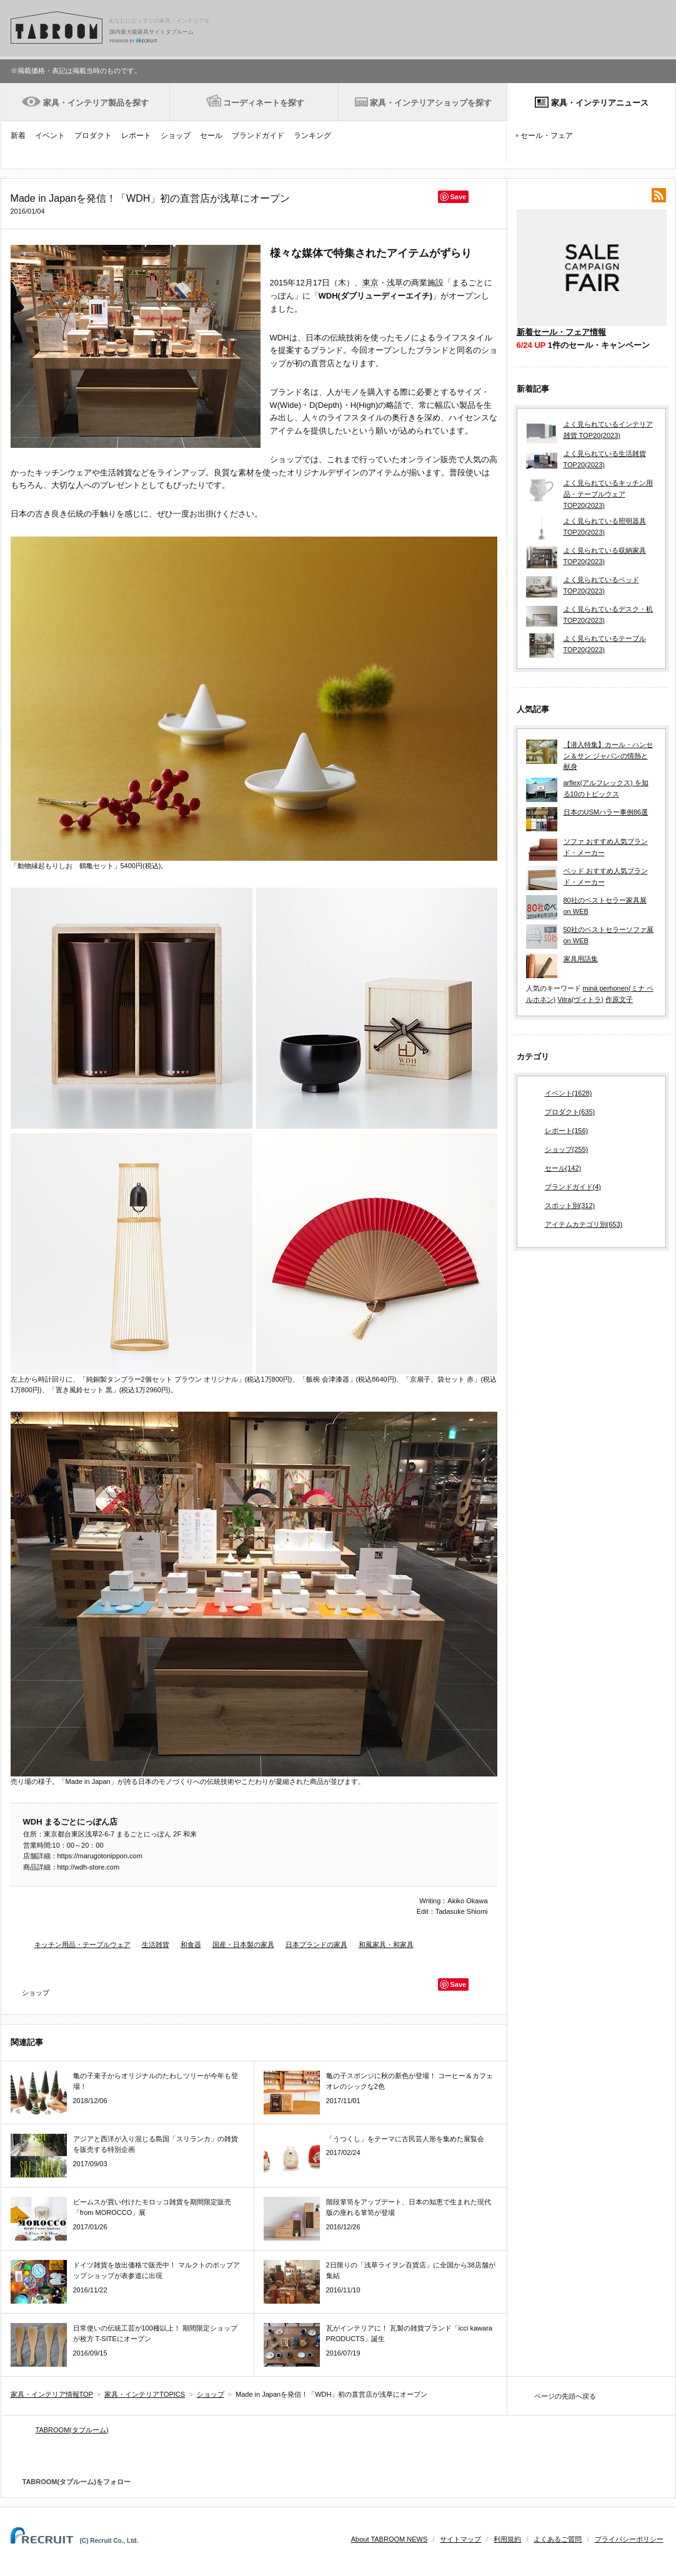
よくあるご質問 (558, 2539)
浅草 (395, 282)
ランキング (312, 135)
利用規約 (507, 2539)
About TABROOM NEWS (389, 2539)
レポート (136, 135)
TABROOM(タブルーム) (72, 2430)
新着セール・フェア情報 (561, 332)
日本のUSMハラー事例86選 (606, 812)
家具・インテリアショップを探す (431, 102)
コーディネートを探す (263, 102)
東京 (370, 282)
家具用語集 (581, 959)
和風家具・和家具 (386, 1944)
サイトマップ (460, 2539)
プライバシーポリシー (629, 2539)
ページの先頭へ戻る (565, 2396)
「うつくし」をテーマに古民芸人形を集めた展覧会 (405, 2139)
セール (211, 135)
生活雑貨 (155, 1944)
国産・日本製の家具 (243, 1944)
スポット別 (570, 1206)
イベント (50, 135)
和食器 (191, 1944)
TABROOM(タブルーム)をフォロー (71, 2481)
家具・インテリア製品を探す (96, 102)
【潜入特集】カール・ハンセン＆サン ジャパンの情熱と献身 (608, 755)
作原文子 (619, 999)
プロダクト (93, 135)
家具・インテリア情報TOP (52, 2394)
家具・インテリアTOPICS (144, 2394)
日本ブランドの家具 (316, 1944)
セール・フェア (546, 135)
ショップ (176, 135)
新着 (18, 135)
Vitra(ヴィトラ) (580, 999)
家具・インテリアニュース (600, 102)
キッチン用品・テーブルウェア (82, 1944)
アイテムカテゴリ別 (584, 1225)
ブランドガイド (258, 135)
